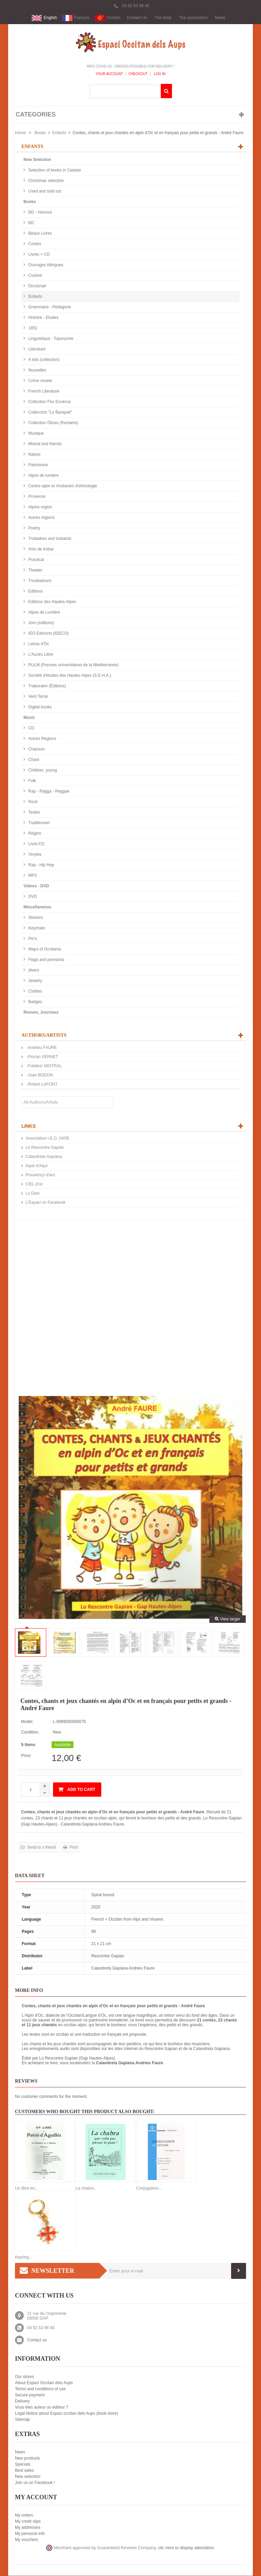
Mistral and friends (44, 444)
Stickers (35, 917)
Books (40, 133)
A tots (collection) (43, 360)
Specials (22, 2464)
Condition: (30, 1732)
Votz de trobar (40, 549)
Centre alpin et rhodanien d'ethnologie (62, 486)
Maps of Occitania (44, 949)
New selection (27, 2476)
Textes (33, 812)
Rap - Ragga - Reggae (48, 791)
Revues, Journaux (40, 1012)
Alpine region (39, 507)
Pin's (32, 939)
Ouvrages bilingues (45, 265)
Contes (34, 244)
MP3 (32, 875)
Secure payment (30, 2395)
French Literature (43, 391)
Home (20, 133)
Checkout (137, 74)
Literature (36, 349)
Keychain (36, 928)
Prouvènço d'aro (40, 1175)
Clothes (34, 991)
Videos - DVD (36, 886)
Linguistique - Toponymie (50, 339)
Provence (36, 496)
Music (29, 717)
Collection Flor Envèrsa (48, 402)
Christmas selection (45, 181)
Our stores (24, 2377)
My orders (24, 2515)
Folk (31, 781)
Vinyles (34, 854)
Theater (34, 570)
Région (34, 833)
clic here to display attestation (186, 2548)
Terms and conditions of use (40, 2389)
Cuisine (34, 275)
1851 (32, 328)
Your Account (109, 74)
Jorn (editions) (40, 623)
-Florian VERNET (41, 1057)
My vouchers (26, 2540)
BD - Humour (39, 212)
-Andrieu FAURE (41, 1048)
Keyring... (23, 2257)
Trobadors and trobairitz (49, 539)
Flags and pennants (45, 960)
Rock (32, 802)
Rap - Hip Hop (40, 865)
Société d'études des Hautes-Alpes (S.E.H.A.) (69, 675)
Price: (26, 1756)
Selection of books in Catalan (54, 170)
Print (73, 1847)
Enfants (59, 133)
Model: (27, 1722)
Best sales (24, 2470)
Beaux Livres (39, 233)
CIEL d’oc (34, 1184)
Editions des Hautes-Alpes (51, 602)
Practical (35, 560)
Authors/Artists (44, 1035)
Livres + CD (38, 254)
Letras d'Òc (38, 644)
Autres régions (41, 517)
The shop (163, 18)
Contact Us (137, 18)
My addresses (27, 2527)
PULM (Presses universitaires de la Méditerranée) (73, 665)
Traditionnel (38, 823)
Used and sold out (44, 191)
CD (30, 728)
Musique (35, 433)
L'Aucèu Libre (40, 654)
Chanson (36, 749)
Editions (35, 591)
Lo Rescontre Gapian (44, 1147)
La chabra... (86, 2188)
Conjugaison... (149, 2188)
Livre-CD (36, 844)
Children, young (42, 770)
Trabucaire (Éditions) (46, 686)
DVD (32, 896)
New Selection (37, 160)
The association (193, 18)
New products (27, 2458)
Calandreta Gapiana (43, 1157)
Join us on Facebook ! (35, 2483)
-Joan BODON (39, 1075)
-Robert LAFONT (41, 1084)
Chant (33, 760)
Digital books (39, 707)
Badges (34, 1002)
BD (30, 223)
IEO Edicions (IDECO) (48, 633)
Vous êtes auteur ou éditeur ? (41, 2407)
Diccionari (36, 286)
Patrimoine (37, 465)
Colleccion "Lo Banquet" (49, 412)
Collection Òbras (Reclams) (52, 423)
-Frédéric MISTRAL (43, 1066)
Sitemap (22, 2419)
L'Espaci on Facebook (45, 1202)
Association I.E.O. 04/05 (47, 1138)
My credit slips (28, 2521)
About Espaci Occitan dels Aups (44, 2383)
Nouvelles (36, 370)
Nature (33, 454)
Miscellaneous (37, 907)
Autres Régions (41, 739)
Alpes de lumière (43, 475)
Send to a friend (41, 1847)
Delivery (22, 2401)
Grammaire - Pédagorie (49, 307)
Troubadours (39, 581)
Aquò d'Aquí (36, 1166)
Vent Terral (37, 696)
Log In (159, 74)
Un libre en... (26, 2188)
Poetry (33, 528)
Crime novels (39, 381)
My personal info (30, 2534)
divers (33, 970)
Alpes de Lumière (43, 612)
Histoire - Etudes (42, 317)
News (220, 18)
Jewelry (34, 981)
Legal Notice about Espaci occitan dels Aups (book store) (66, 2413)
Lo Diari (32, 1193)
